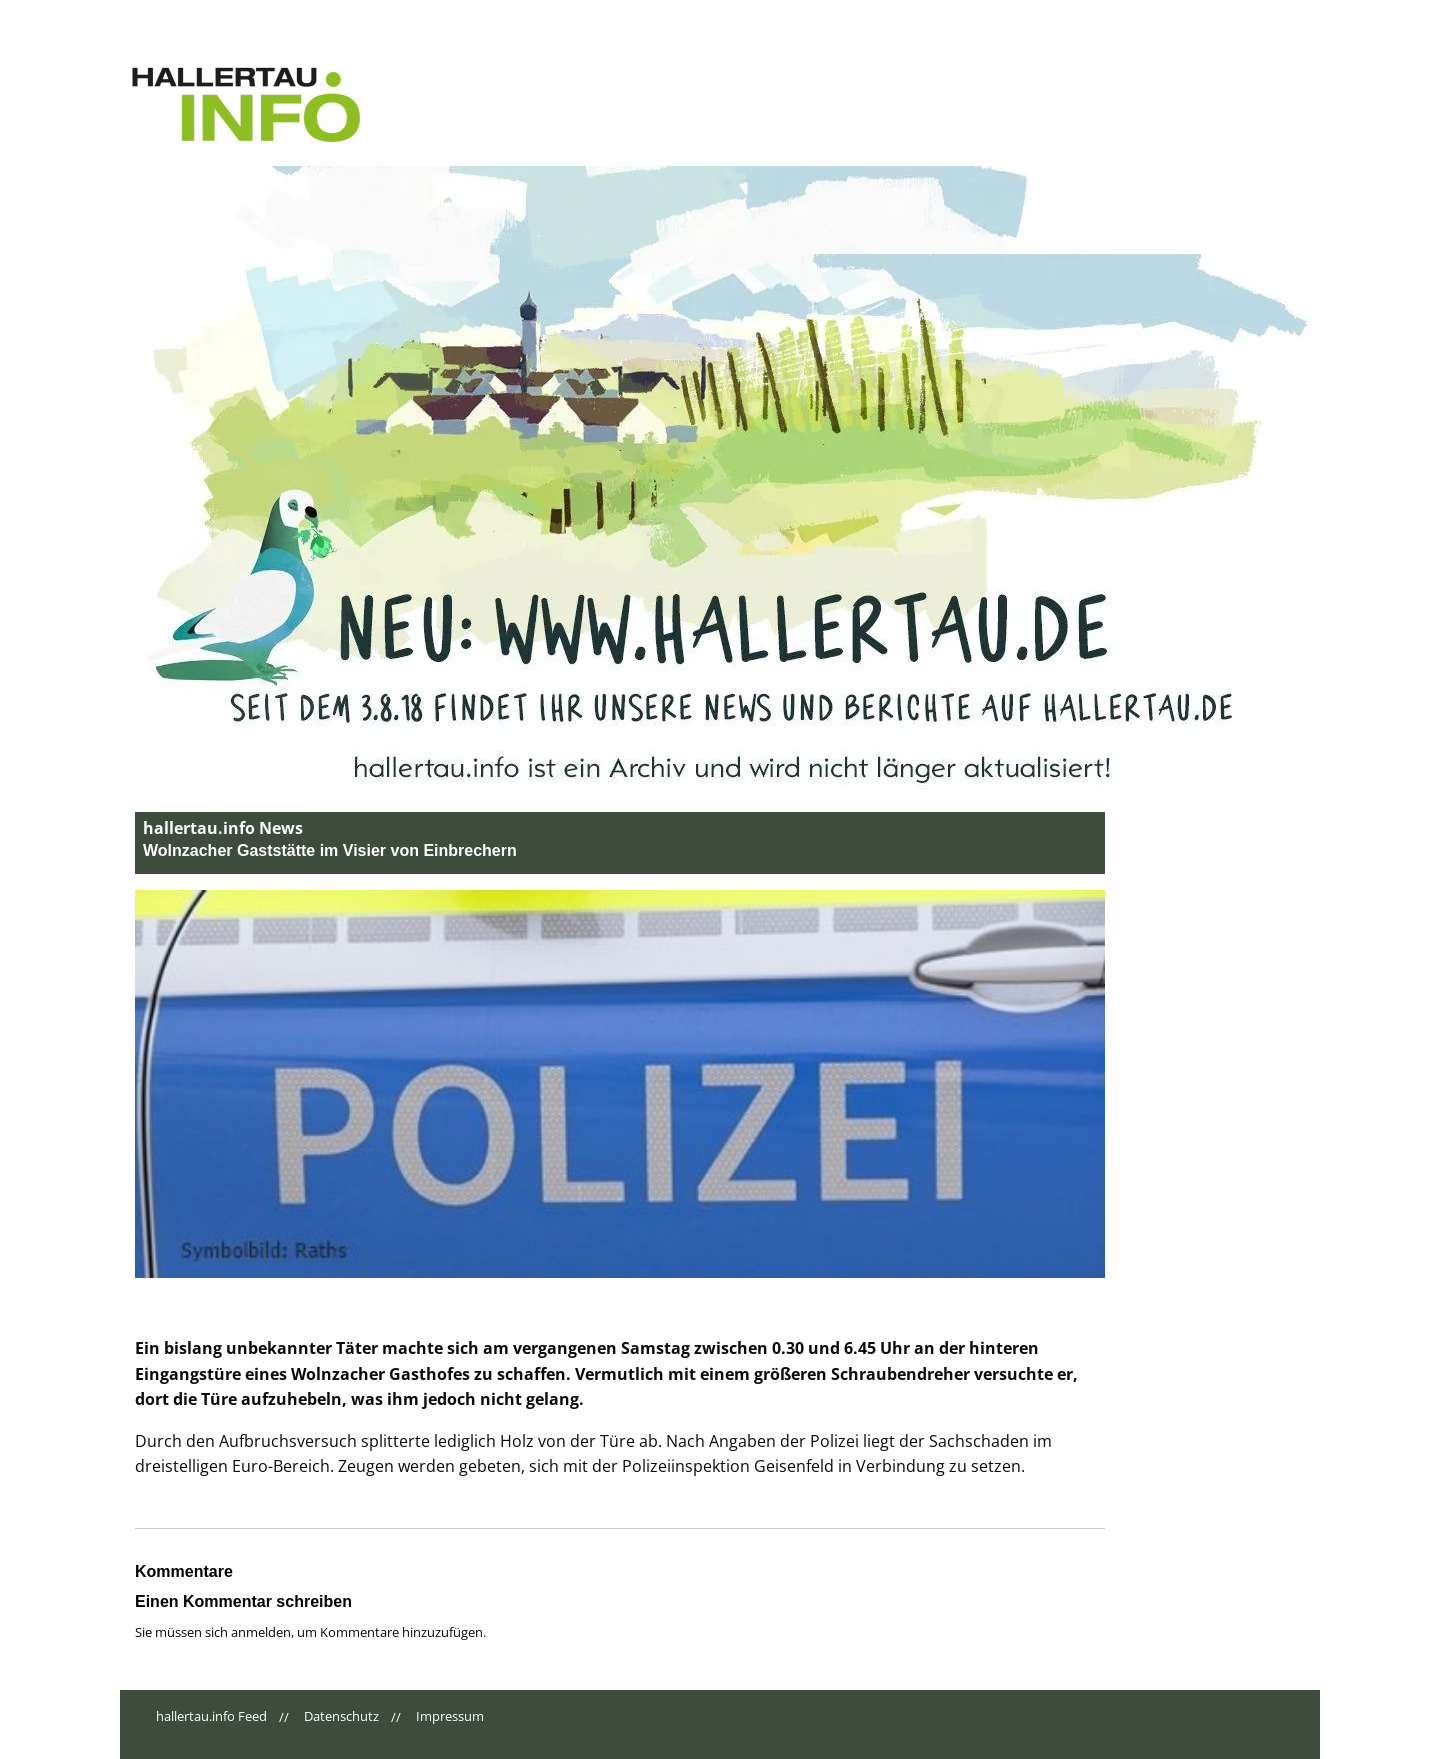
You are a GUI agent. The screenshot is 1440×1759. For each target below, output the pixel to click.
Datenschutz (341, 1716)
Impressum (450, 1716)
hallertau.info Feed (211, 1716)
